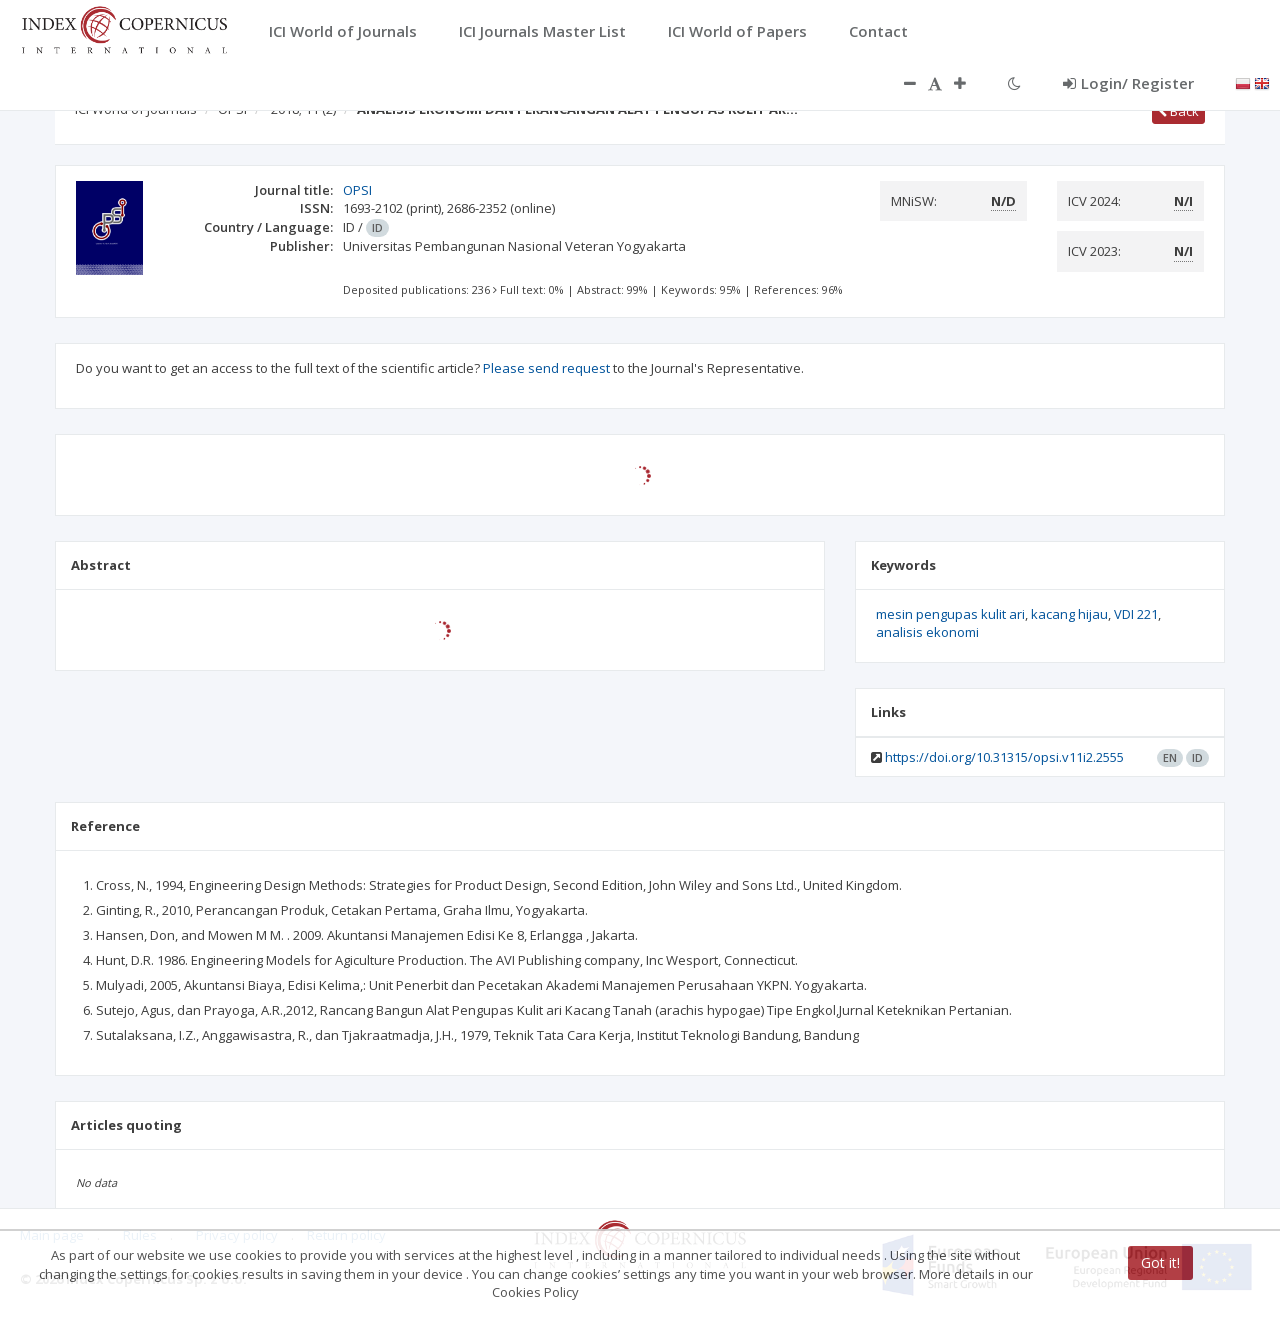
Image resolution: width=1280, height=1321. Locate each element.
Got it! (1160, 1262)
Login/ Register (1128, 83)
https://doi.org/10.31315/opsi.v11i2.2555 (1004, 757)
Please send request (546, 368)
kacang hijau (1069, 614)
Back (1178, 111)
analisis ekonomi (927, 632)
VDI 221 (1136, 614)
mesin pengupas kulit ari (950, 614)
